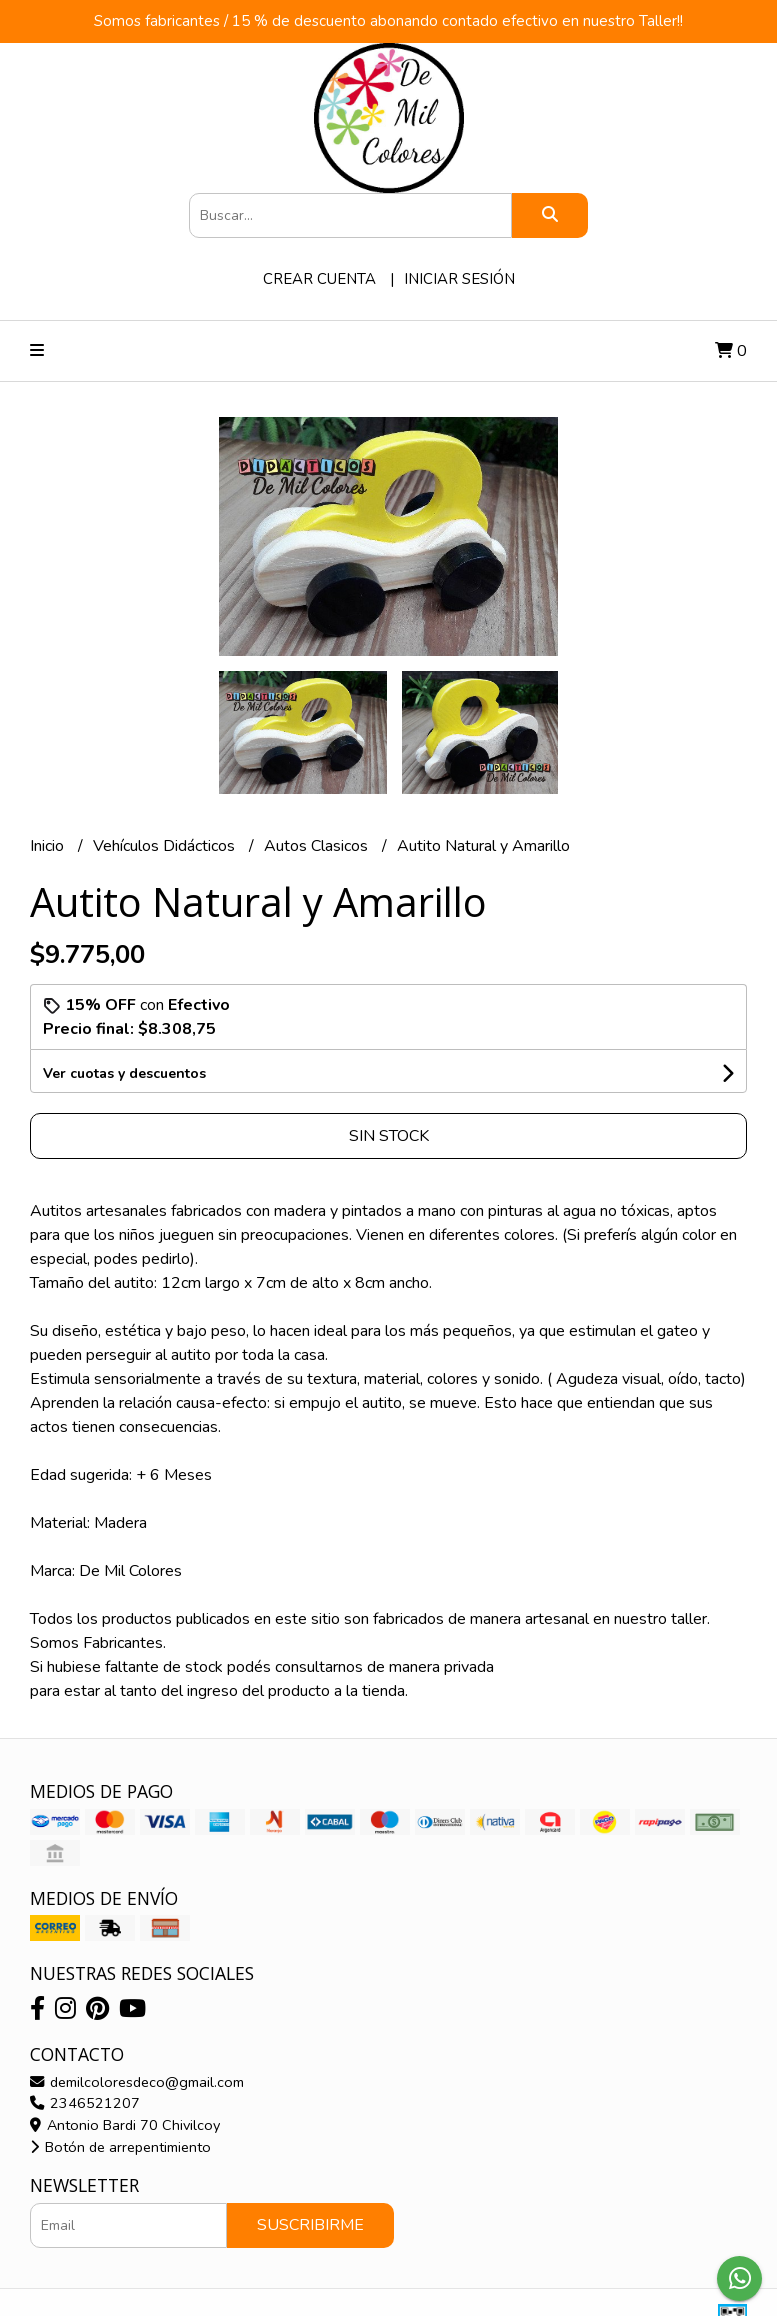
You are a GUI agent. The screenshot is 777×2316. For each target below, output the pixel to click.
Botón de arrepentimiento (120, 2147)
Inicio (49, 846)
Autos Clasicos (318, 846)
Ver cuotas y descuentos (124, 1073)
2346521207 (85, 2103)
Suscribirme (310, 2225)
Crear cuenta (319, 279)
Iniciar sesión (459, 279)
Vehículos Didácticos (166, 846)
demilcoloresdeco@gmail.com (137, 2082)
